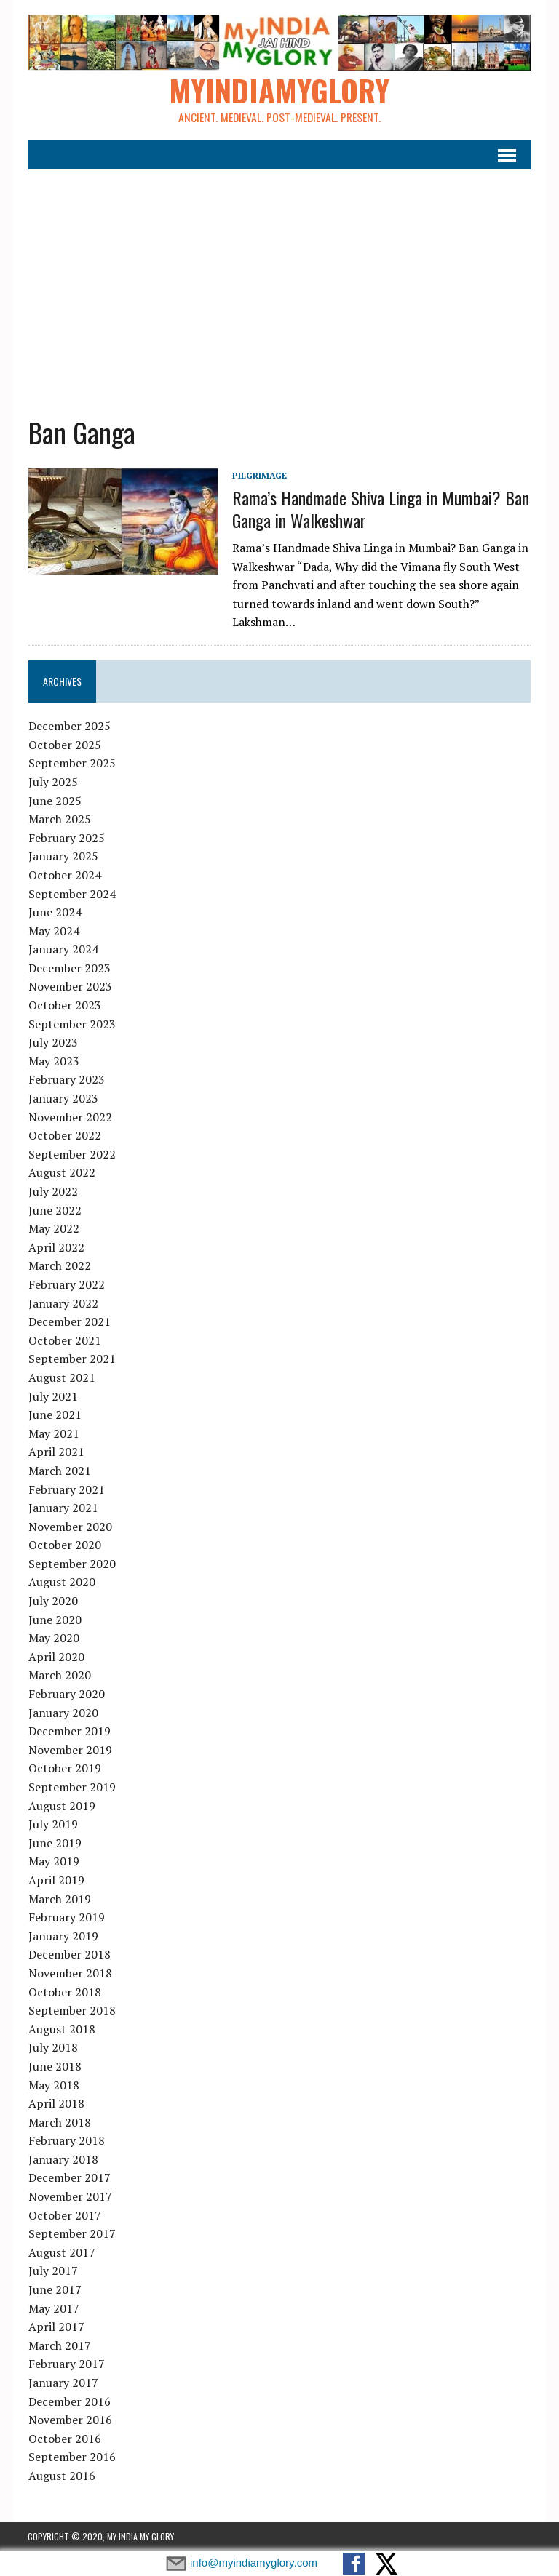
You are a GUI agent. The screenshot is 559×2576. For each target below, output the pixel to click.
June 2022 (54, 1211)
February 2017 (66, 2364)
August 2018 (61, 2030)
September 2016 (71, 2457)
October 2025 (64, 745)
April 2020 (56, 1657)
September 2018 (71, 2011)
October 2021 (64, 1341)
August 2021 (61, 1378)
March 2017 (59, 2346)
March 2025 (59, 820)
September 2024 (71, 894)
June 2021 (54, 1415)
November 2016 (69, 2420)
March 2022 (59, 1266)
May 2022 (53, 1229)
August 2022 (61, 1173)
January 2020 (63, 1713)
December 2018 (69, 1955)
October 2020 (64, 1545)
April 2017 (56, 2327)
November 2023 (69, 987)
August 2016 (61, 2476)
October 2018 (64, 1992)
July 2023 (52, 1043)
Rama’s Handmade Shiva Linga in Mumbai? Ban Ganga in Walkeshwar (379, 509)
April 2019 (56, 1881)
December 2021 (69, 1322)
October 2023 (64, 1006)
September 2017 (71, 2234)
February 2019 (66, 1918)
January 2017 (63, 2383)
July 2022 (52, 1192)
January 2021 (63, 1508)
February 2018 (66, 2141)
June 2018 (54, 2067)
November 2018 (69, 1974)
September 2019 (71, 1788)
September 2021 (71, 1359)
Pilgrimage (258, 476)
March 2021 (59, 1471)
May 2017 (53, 2309)
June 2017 (54, 2290)
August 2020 (61, 1583)
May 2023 (53, 1062)
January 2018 (63, 2160)
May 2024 (53, 932)
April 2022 (56, 1248)
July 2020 (52, 1601)
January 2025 (63, 857)
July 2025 (52, 783)
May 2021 (53, 1434)
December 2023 (69, 969)
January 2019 (63, 1937)
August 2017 (61, 2253)
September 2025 (71, 764)
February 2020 (66, 1695)
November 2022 (69, 1118)
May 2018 (53, 2085)
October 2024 (64, 876)
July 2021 (52, 1396)
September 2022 (71, 1155)
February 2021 (66, 1489)
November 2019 (69, 1751)
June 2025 (54, 801)
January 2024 (63, 950)
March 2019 (59, 1899)
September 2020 (71, 1564)
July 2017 (52, 2271)
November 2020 (69, 1527)
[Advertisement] (279, 284)
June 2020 (54, 1620)
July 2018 (52, 2048)
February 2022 (66, 1285)
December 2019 (69, 1732)
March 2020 (59, 1676)
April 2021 (56, 1452)
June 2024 (54, 913)
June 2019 (54, 1844)
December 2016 (69, 2402)
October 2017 (64, 2216)
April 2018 (56, 2104)
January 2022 (63, 1303)
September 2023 (71, 1025)
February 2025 (66, 839)
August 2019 (61, 1807)
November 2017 (69, 2197)
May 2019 (53, 1862)
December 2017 (69, 2178)
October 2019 (64, 1769)
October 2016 (64, 2439)
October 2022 (64, 1136)
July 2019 (52, 1825)
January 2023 (63, 1099)
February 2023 (66, 1080)
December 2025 (69, 727)
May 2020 (53, 1639)
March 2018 (59, 2123)
